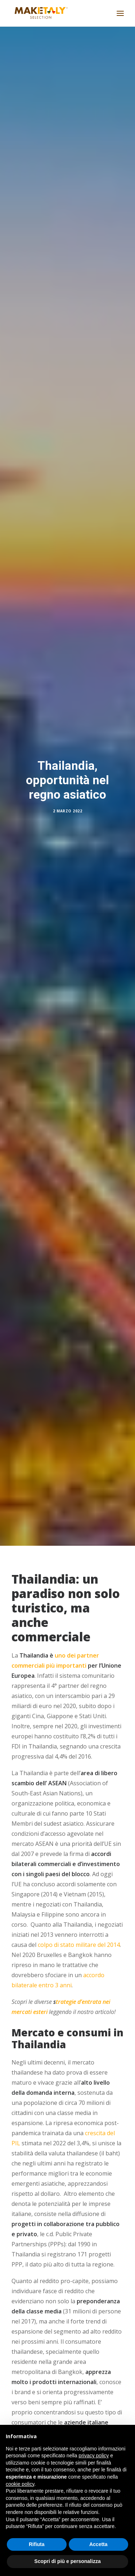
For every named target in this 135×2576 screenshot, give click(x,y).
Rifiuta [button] (37, 2544)
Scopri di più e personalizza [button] (67, 2561)
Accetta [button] (98, 2544)
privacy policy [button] (93, 2455)
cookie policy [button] (20, 2484)
